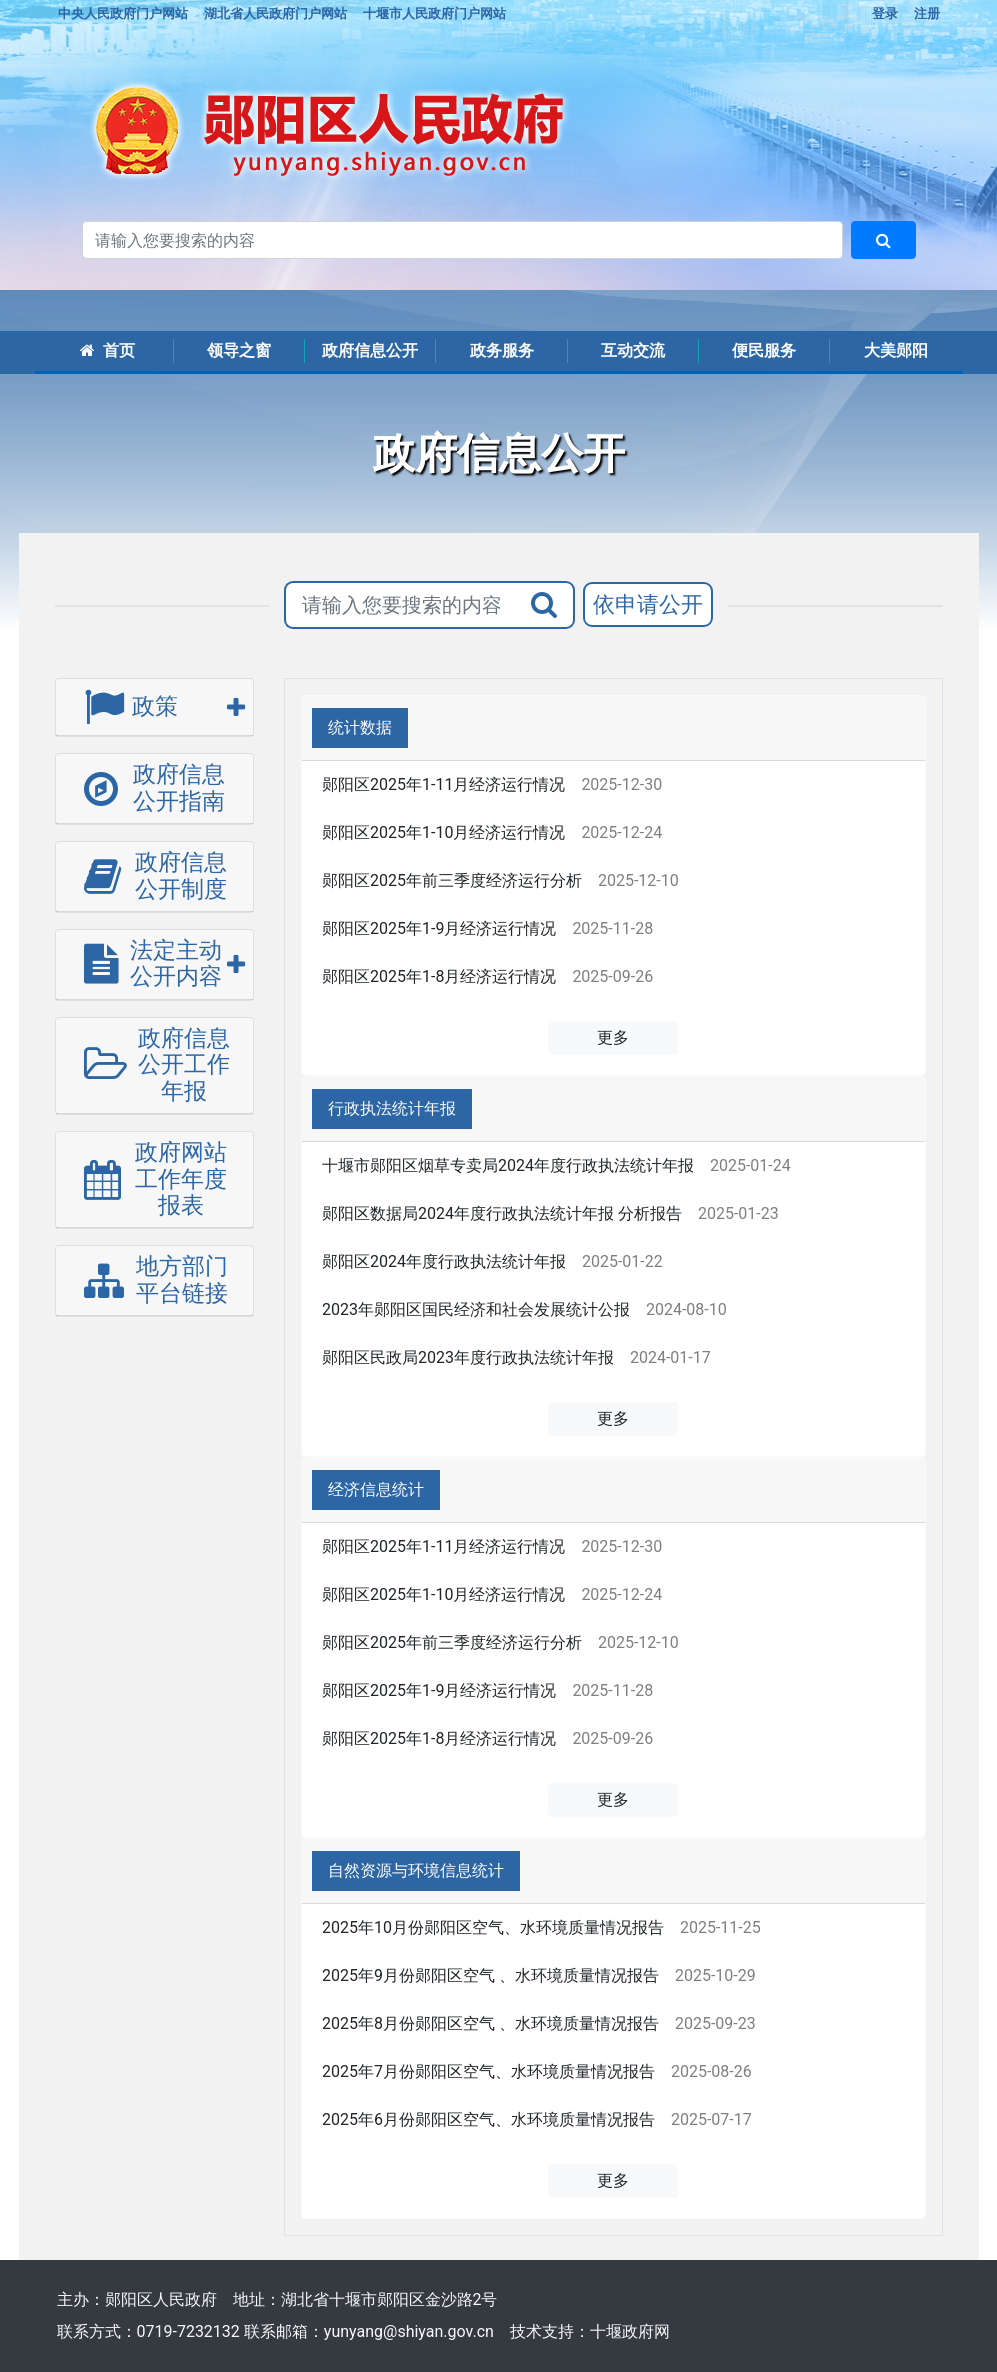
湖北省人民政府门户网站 (275, 13)
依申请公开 (648, 604)
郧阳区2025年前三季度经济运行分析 (452, 880)
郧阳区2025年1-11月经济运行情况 (443, 784)
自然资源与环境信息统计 (416, 1870)
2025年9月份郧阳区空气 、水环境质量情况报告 (490, 1975)
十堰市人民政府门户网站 (434, 13)
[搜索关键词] (462, 240)
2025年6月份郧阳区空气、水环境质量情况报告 (488, 2119)
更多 (613, 1037)
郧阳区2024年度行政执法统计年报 (444, 1261)
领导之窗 (239, 350)
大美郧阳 (896, 350)
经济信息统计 (376, 1489)
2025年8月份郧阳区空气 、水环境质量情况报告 (490, 2023)
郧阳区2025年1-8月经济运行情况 (439, 976)
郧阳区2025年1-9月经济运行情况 (439, 928)
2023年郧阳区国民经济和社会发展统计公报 (476, 1309)
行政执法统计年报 (392, 1108)
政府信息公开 (370, 350)
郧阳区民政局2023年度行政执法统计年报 (468, 1357)
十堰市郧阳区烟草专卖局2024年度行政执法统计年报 (508, 1165)
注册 (927, 13)
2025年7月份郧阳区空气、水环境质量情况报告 (488, 2071)
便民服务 (764, 350)
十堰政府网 (630, 2331)
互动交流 (633, 350)
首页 (107, 350)
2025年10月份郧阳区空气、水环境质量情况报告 (493, 1927)
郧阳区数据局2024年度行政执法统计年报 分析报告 (502, 1213)
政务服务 (502, 350)
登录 (885, 13)
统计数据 (360, 727)
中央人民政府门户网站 (123, 13)
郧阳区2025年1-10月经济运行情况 (443, 832)
